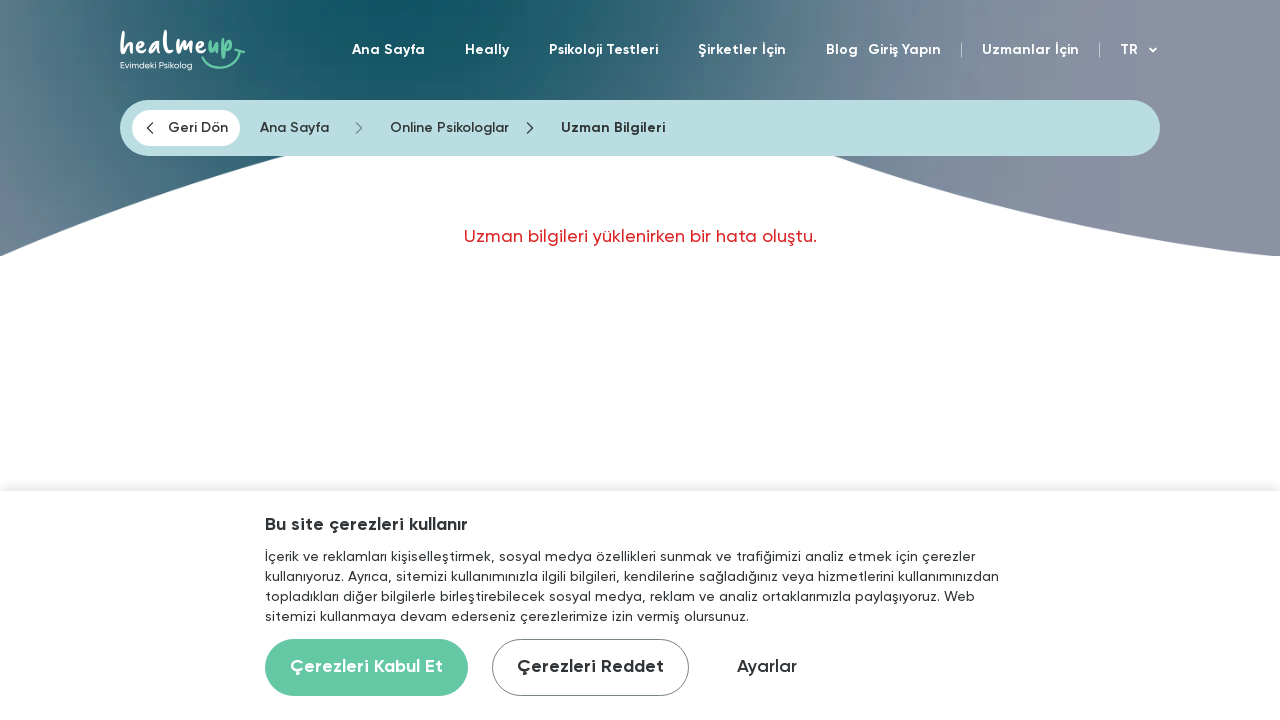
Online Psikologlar (449, 128)
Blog (842, 50)
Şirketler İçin (742, 50)
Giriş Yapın (904, 50)
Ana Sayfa (388, 50)
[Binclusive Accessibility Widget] (50, 652)
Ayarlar (767, 667)
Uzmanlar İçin (1030, 50)
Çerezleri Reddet (590, 667)
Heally (487, 50)
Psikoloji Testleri (603, 50)
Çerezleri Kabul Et (366, 667)
